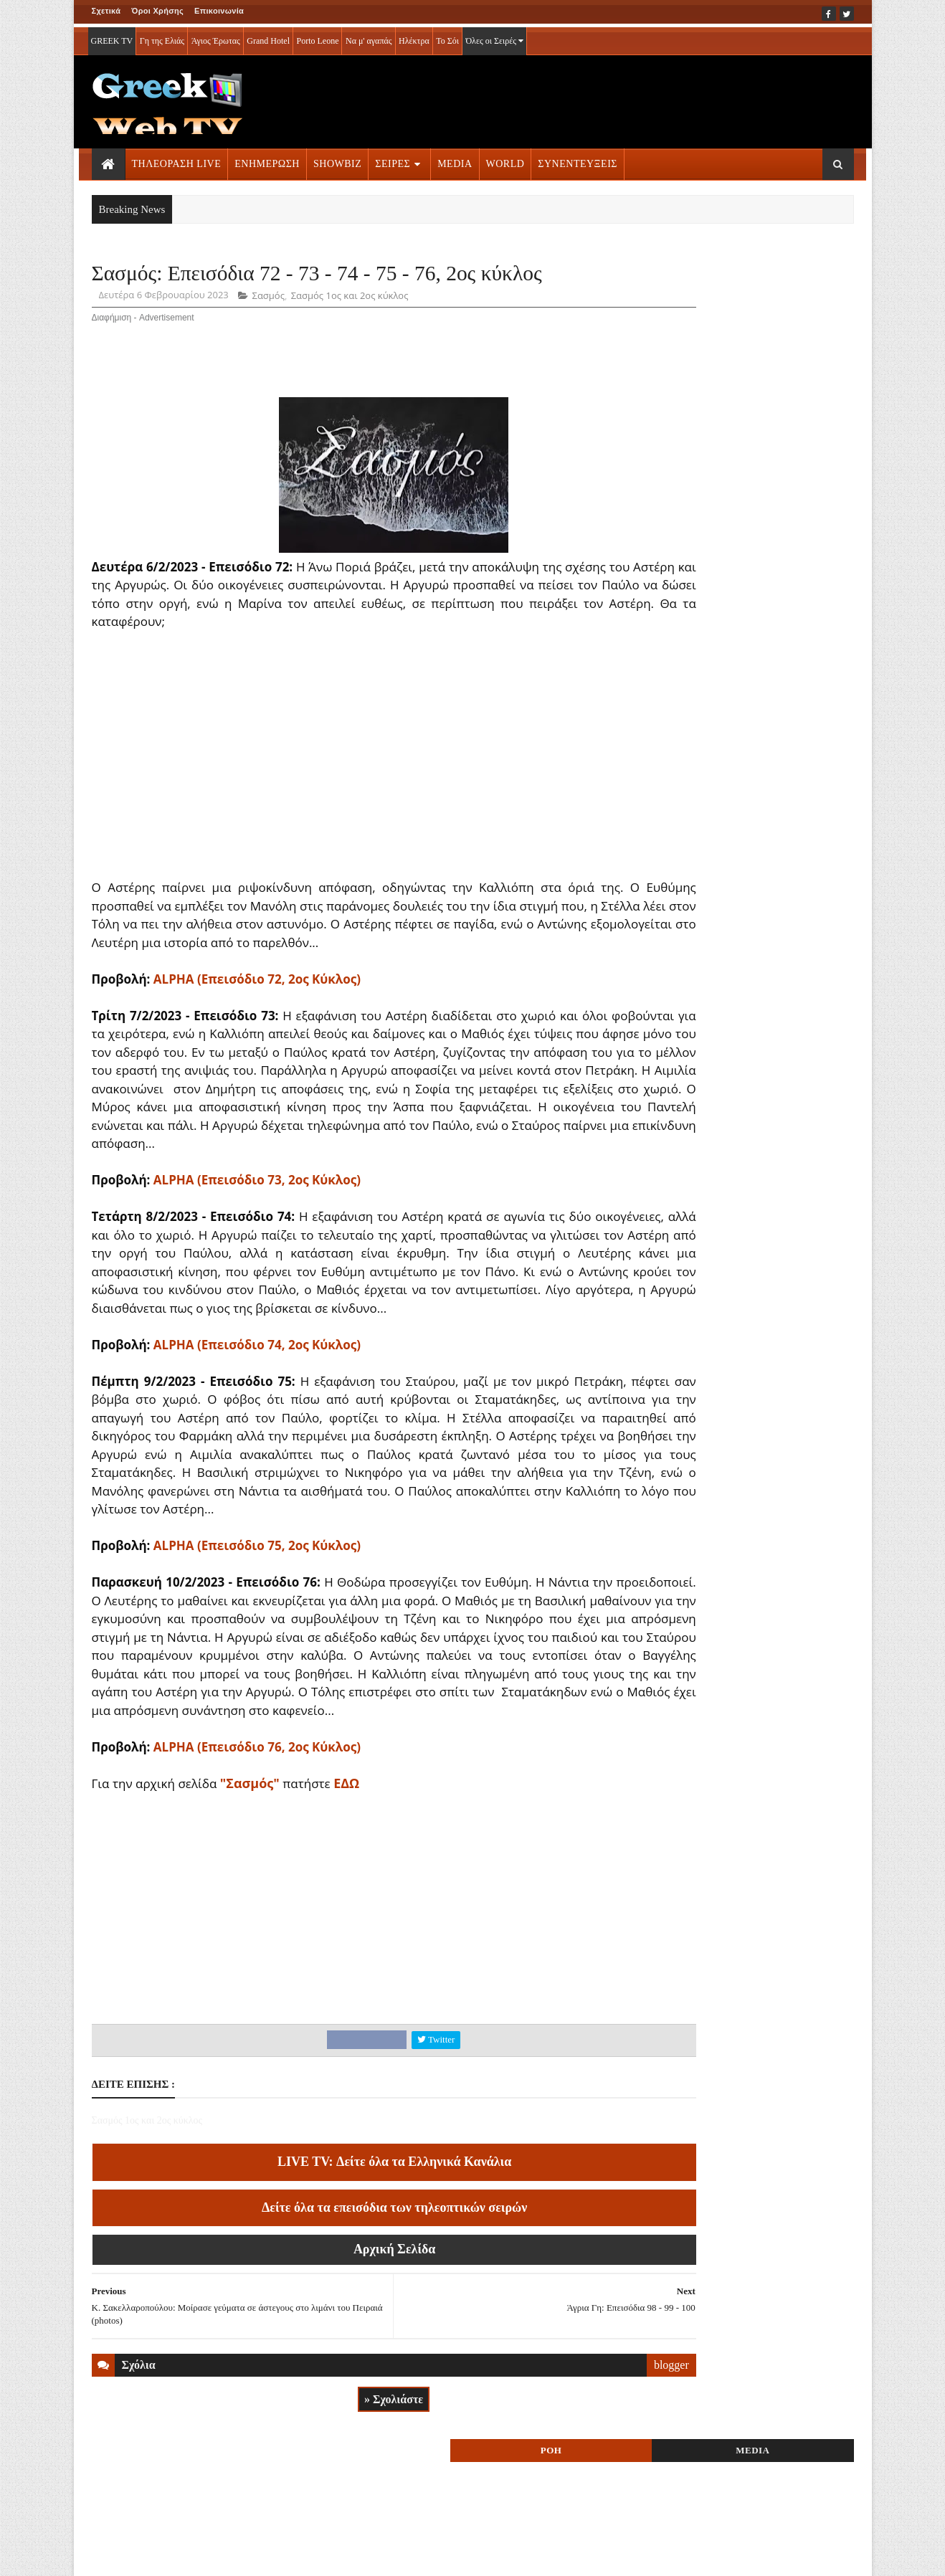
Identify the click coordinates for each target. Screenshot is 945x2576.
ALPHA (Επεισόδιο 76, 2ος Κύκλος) (257, 1860)
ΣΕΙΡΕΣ (392, 160)
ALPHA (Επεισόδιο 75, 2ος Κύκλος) (257, 1640)
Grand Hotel (268, 37)
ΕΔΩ (346, 1896)
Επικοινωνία (219, 10)
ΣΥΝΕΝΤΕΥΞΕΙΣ (577, 160)
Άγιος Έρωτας (215, 37)
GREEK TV (112, 37)
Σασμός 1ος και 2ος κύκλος (350, 335)
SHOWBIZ (337, 160)
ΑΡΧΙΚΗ (108, 2555)
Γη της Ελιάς (162, 37)
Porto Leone (317, 37)
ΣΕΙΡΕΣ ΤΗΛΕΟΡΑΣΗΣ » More (737, 989)
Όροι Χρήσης (157, 10)
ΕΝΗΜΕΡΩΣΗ (267, 160)
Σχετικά (106, 10)
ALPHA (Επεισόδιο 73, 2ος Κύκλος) (257, 1238)
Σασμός (268, 335)
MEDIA (454, 160)
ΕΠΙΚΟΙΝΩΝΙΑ (225, 2555)
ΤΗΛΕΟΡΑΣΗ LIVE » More (727, 895)
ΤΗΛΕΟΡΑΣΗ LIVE (177, 160)
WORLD (505, 160)
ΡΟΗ (693, 277)
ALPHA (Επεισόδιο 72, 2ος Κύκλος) (257, 1019)
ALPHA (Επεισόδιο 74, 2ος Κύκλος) (257, 1421)
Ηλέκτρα (414, 37)
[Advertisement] (592, 98)
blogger (589, 2478)
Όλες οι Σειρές (494, 37)
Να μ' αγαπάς (369, 37)
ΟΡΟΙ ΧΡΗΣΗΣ (160, 2555)
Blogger (543, 2555)
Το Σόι (447, 37)
